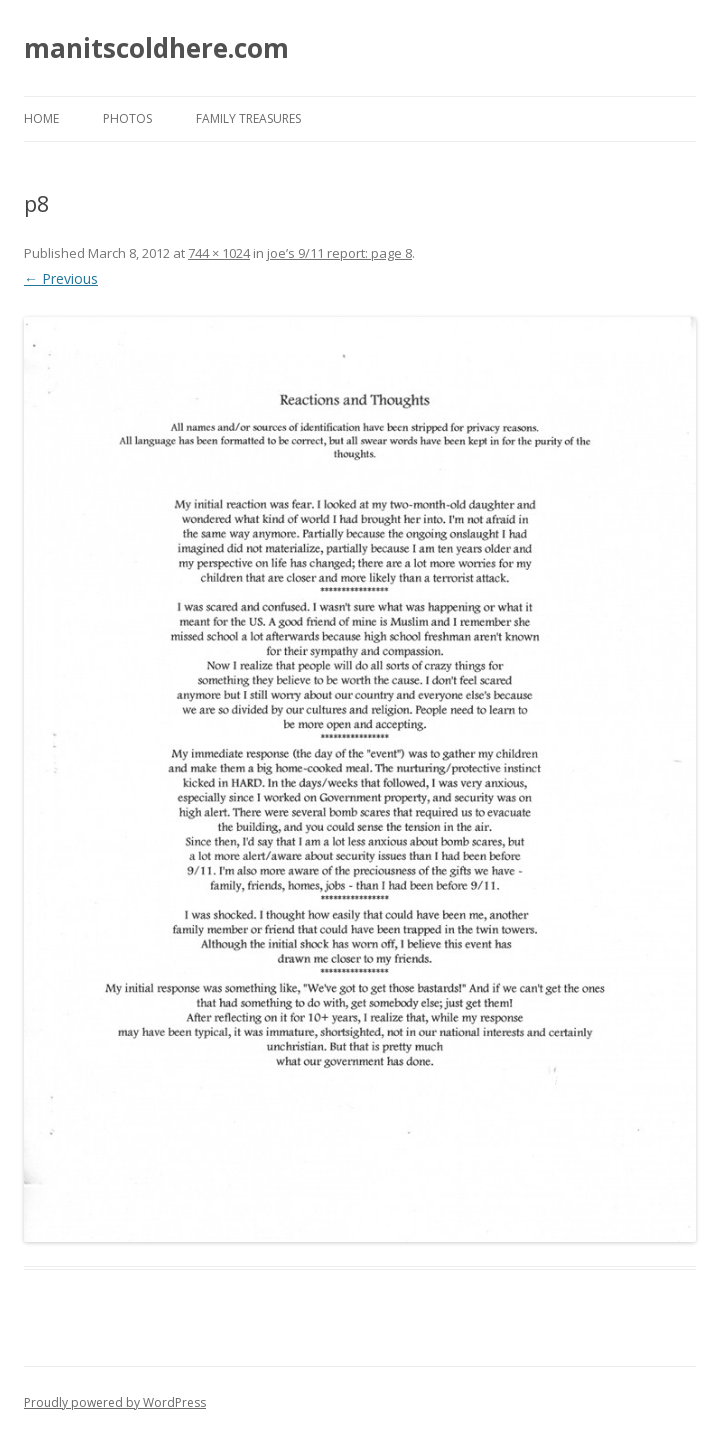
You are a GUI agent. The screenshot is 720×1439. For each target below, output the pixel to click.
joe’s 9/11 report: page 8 (339, 253)
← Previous (61, 278)
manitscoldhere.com (156, 48)
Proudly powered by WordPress (115, 1402)
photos (127, 118)
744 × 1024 (219, 253)
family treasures (248, 118)
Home (41, 118)
